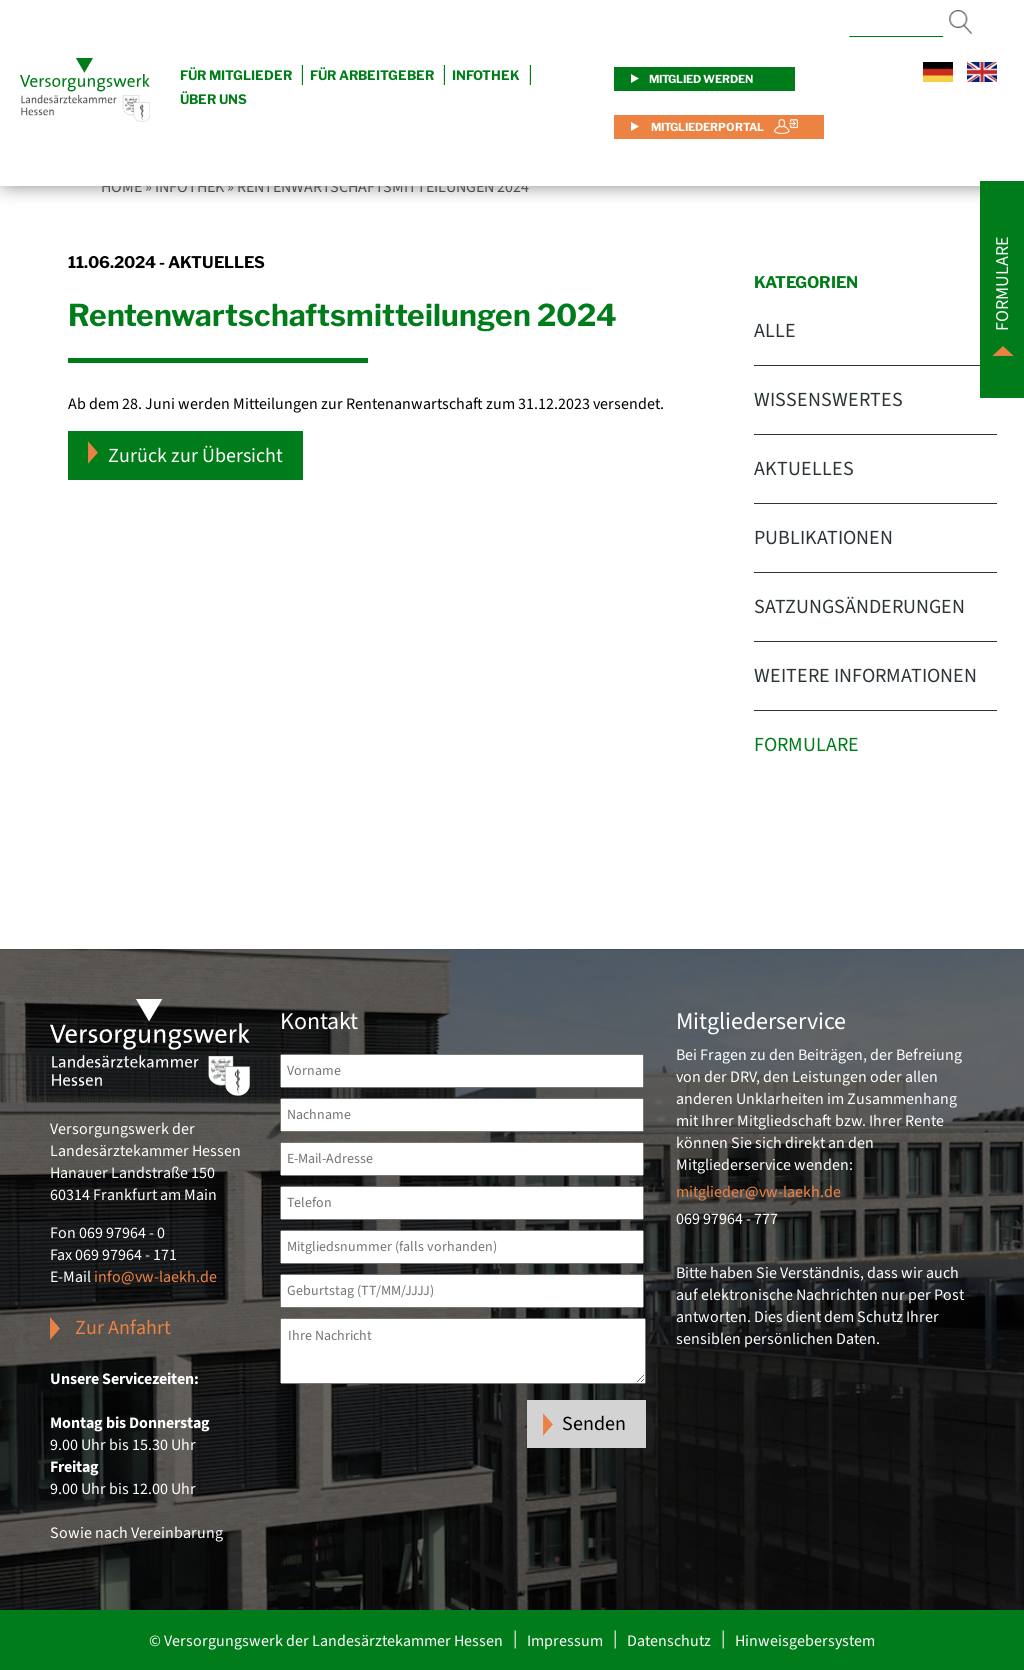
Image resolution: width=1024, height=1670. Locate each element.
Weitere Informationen (865, 676)
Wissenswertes (828, 400)
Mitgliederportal (706, 127)
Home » (126, 187)
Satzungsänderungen (859, 607)
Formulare (806, 745)
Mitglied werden (701, 79)
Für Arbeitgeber (372, 75)
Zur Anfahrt (123, 1328)
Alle (775, 331)
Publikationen (823, 538)
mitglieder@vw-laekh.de (758, 1192)
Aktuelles (804, 469)
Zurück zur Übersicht (185, 455)
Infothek (486, 75)
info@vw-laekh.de (155, 1277)
